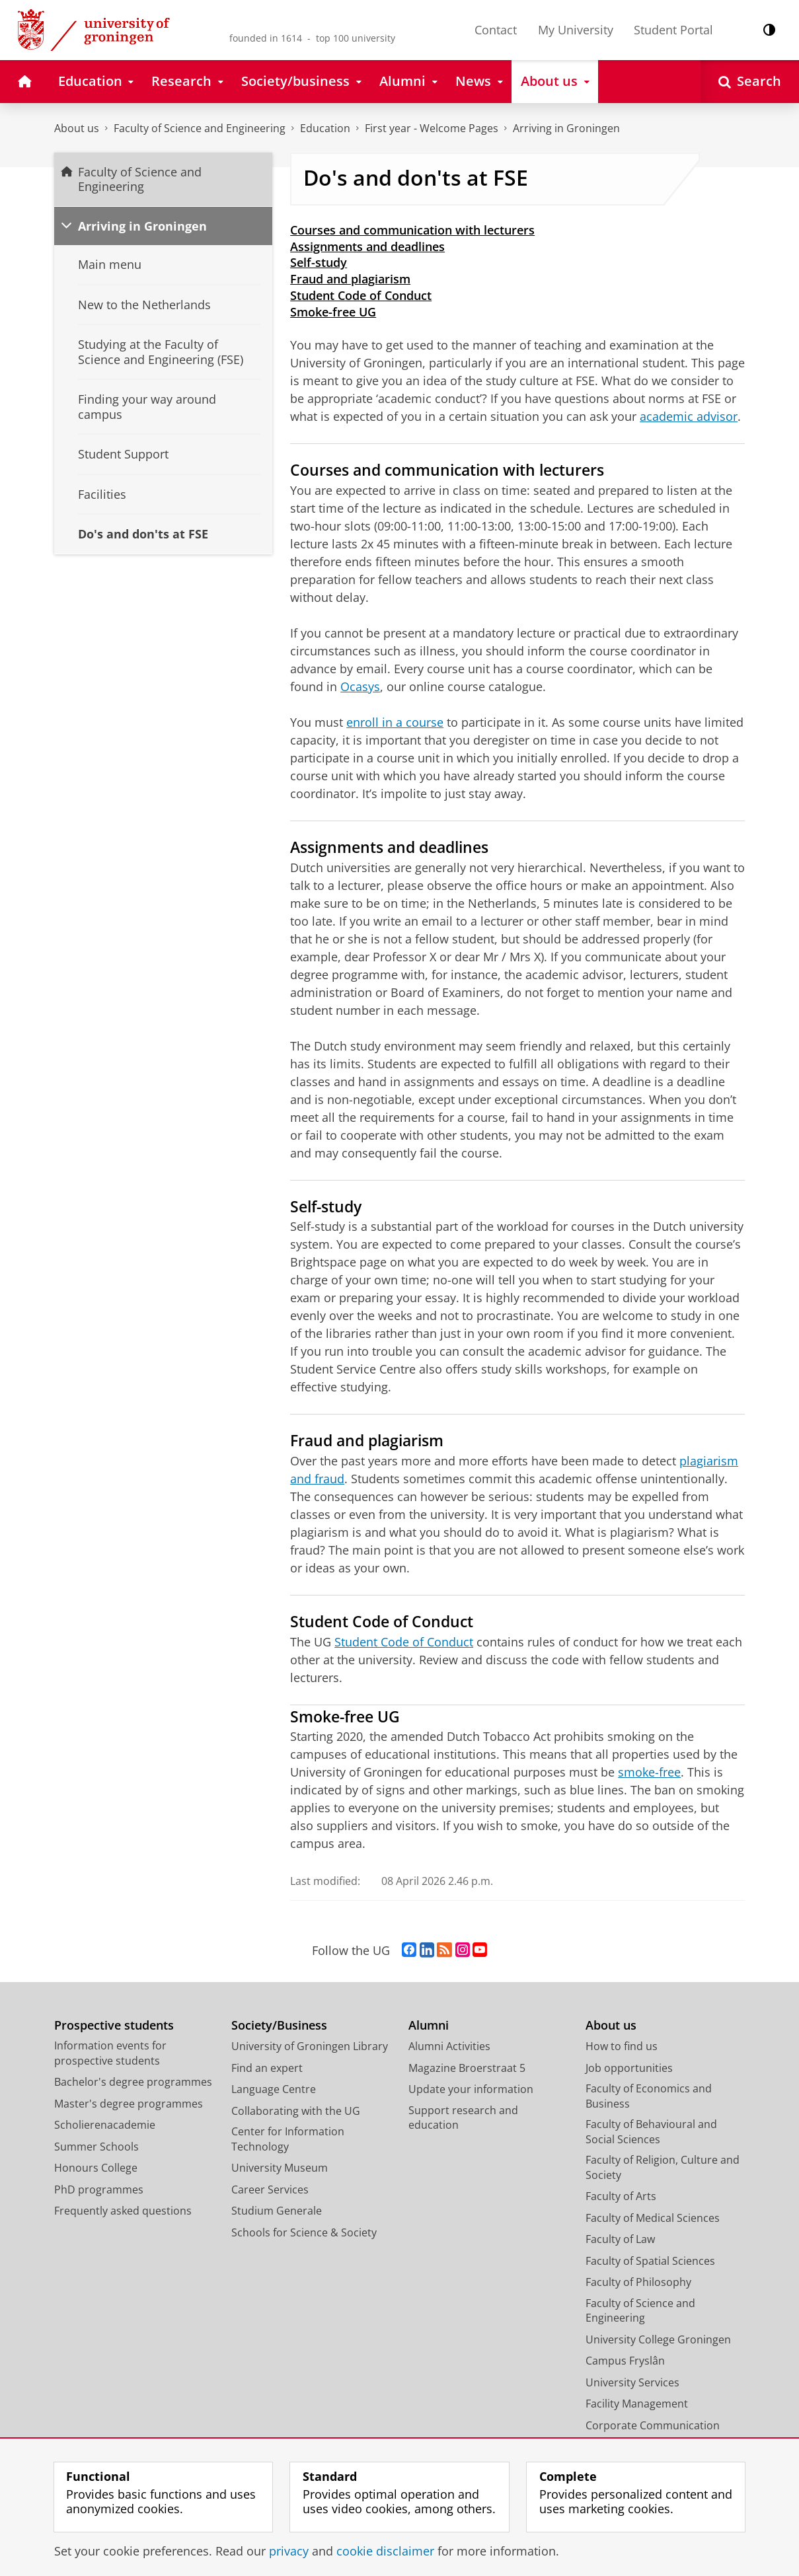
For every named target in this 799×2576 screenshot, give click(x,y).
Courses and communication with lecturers (412, 230)
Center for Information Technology (287, 2139)
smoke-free (649, 1772)
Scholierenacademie (104, 2124)
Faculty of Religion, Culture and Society (663, 2167)
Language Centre (273, 2089)
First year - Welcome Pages (431, 128)
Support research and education (463, 2118)
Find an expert (267, 2068)
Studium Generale (276, 2210)
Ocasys (360, 686)
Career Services (270, 2189)
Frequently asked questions (123, 2210)
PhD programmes (98, 2189)
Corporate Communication (653, 2425)
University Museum (279, 2167)
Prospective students (114, 2025)
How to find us (622, 2046)
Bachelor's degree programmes (133, 2082)
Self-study (318, 262)
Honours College (95, 2167)
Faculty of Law (620, 2239)
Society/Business (279, 2025)
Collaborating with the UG (295, 2111)
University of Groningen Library (309, 2046)
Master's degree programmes (128, 2103)
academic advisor (689, 416)
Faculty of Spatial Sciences (650, 2261)
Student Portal (673, 30)
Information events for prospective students (110, 2053)
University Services (632, 2382)
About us (76, 128)
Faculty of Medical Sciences (653, 2218)
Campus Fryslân (625, 2360)
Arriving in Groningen (566, 128)
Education (325, 128)
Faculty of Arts (621, 2196)
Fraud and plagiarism (350, 279)
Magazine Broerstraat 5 (466, 2068)
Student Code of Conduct (361, 295)
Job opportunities (629, 2068)
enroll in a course (394, 722)
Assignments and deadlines (367, 246)
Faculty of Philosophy (638, 2282)
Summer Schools (96, 2146)
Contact (496, 30)
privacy (289, 2551)
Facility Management (637, 2403)
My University (575, 30)
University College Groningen (658, 2339)
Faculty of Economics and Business (649, 2096)
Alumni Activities (449, 2046)
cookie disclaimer (385, 2551)
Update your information (470, 2089)
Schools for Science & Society (304, 2232)
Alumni (428, 2025)
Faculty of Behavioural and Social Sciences (651, 2132)
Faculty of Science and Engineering (199, 128)
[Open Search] (750, 81)
